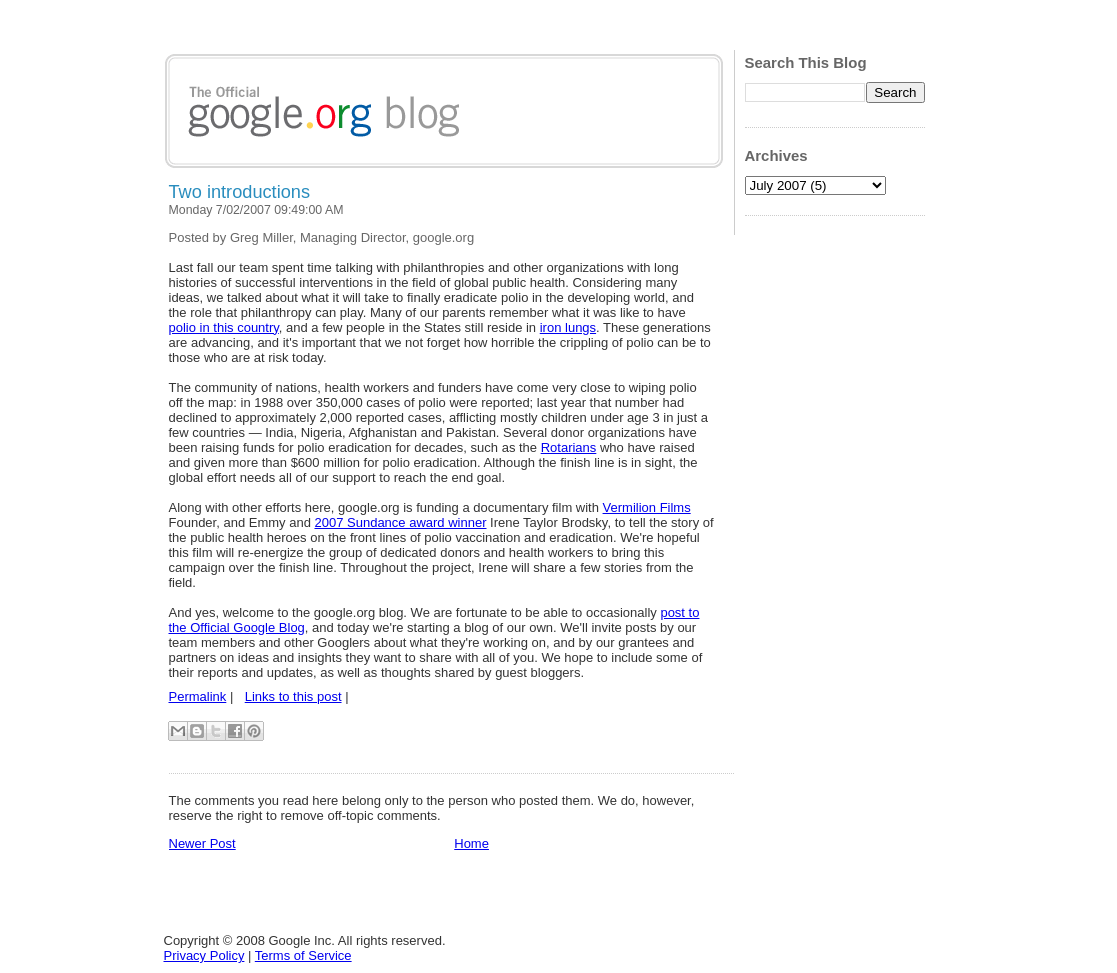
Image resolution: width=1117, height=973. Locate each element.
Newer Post (202, 843)
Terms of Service (303, 955)
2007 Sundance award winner (400, 522)
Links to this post (293, 696)
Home (471, 843)
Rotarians (569, 447)
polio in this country (224, 327)
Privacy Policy (204, 955)
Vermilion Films (647, 507)
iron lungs (568, 327)
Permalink (198, 696)
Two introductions (240, 192)
